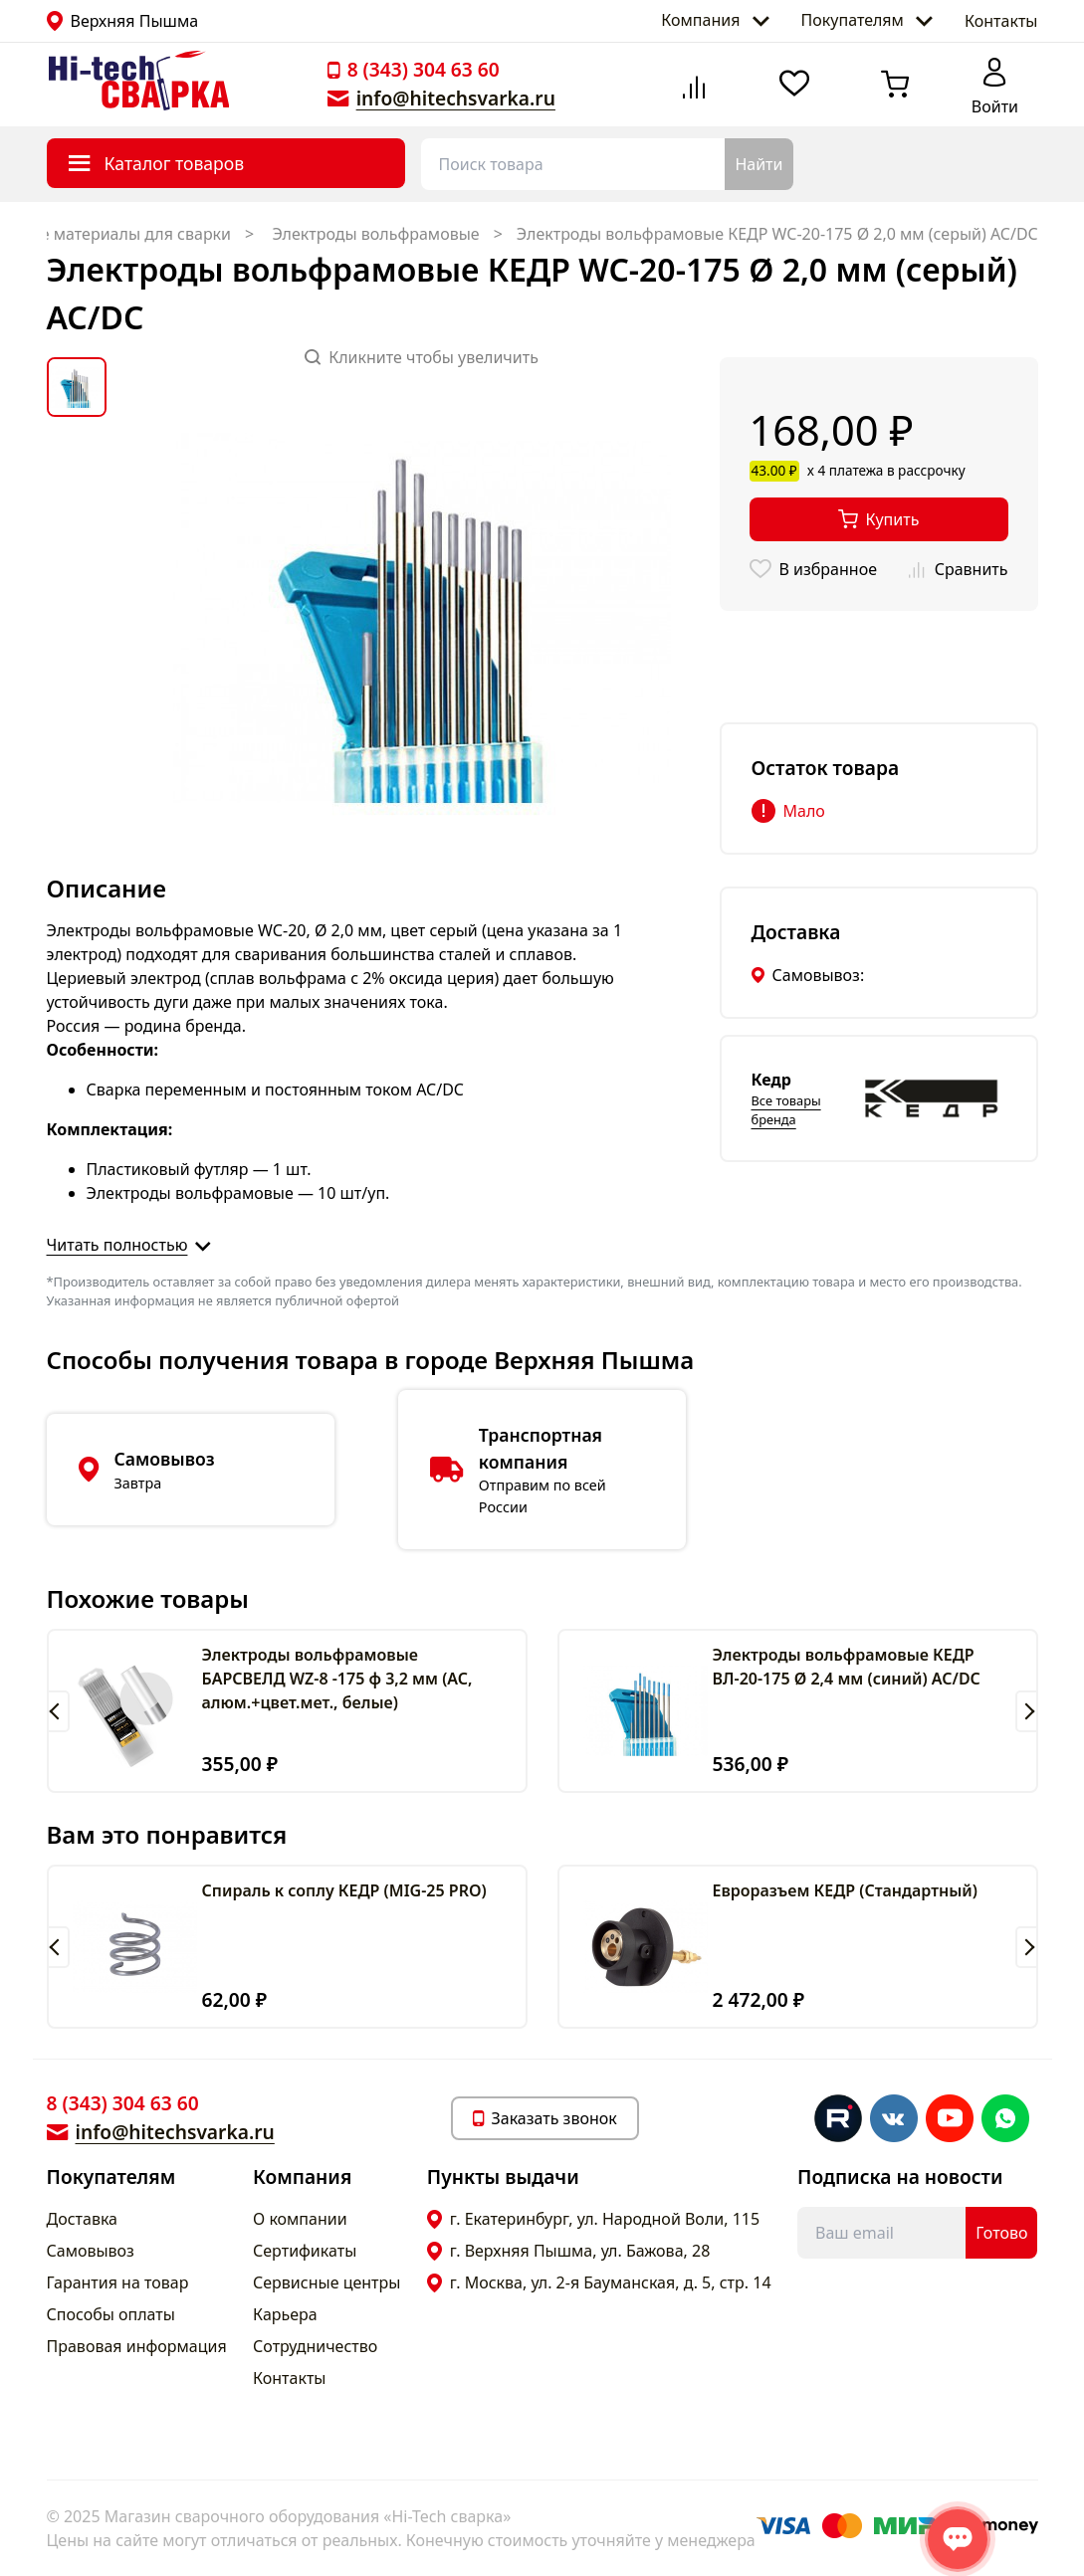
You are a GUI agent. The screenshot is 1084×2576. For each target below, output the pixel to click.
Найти (758, 164)
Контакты (1001, 21)
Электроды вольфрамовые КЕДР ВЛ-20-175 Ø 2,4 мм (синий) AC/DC (846, 1666)
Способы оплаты (111, 2314)
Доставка (82, 2219)
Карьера (285, 2314)
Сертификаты (304, 2251)
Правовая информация (137, 2346)
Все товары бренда (786, 1109)
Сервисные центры (326, 2282)
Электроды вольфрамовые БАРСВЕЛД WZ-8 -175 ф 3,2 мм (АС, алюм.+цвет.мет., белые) (337, 1678)
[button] (58, 1711)
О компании (300, 2219)
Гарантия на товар (118, 2282)
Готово (1001, 2233)
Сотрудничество (315, 2346)
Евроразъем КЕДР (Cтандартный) (845, 1890)
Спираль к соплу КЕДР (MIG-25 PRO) (344, 1890)
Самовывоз (90, 2251)
